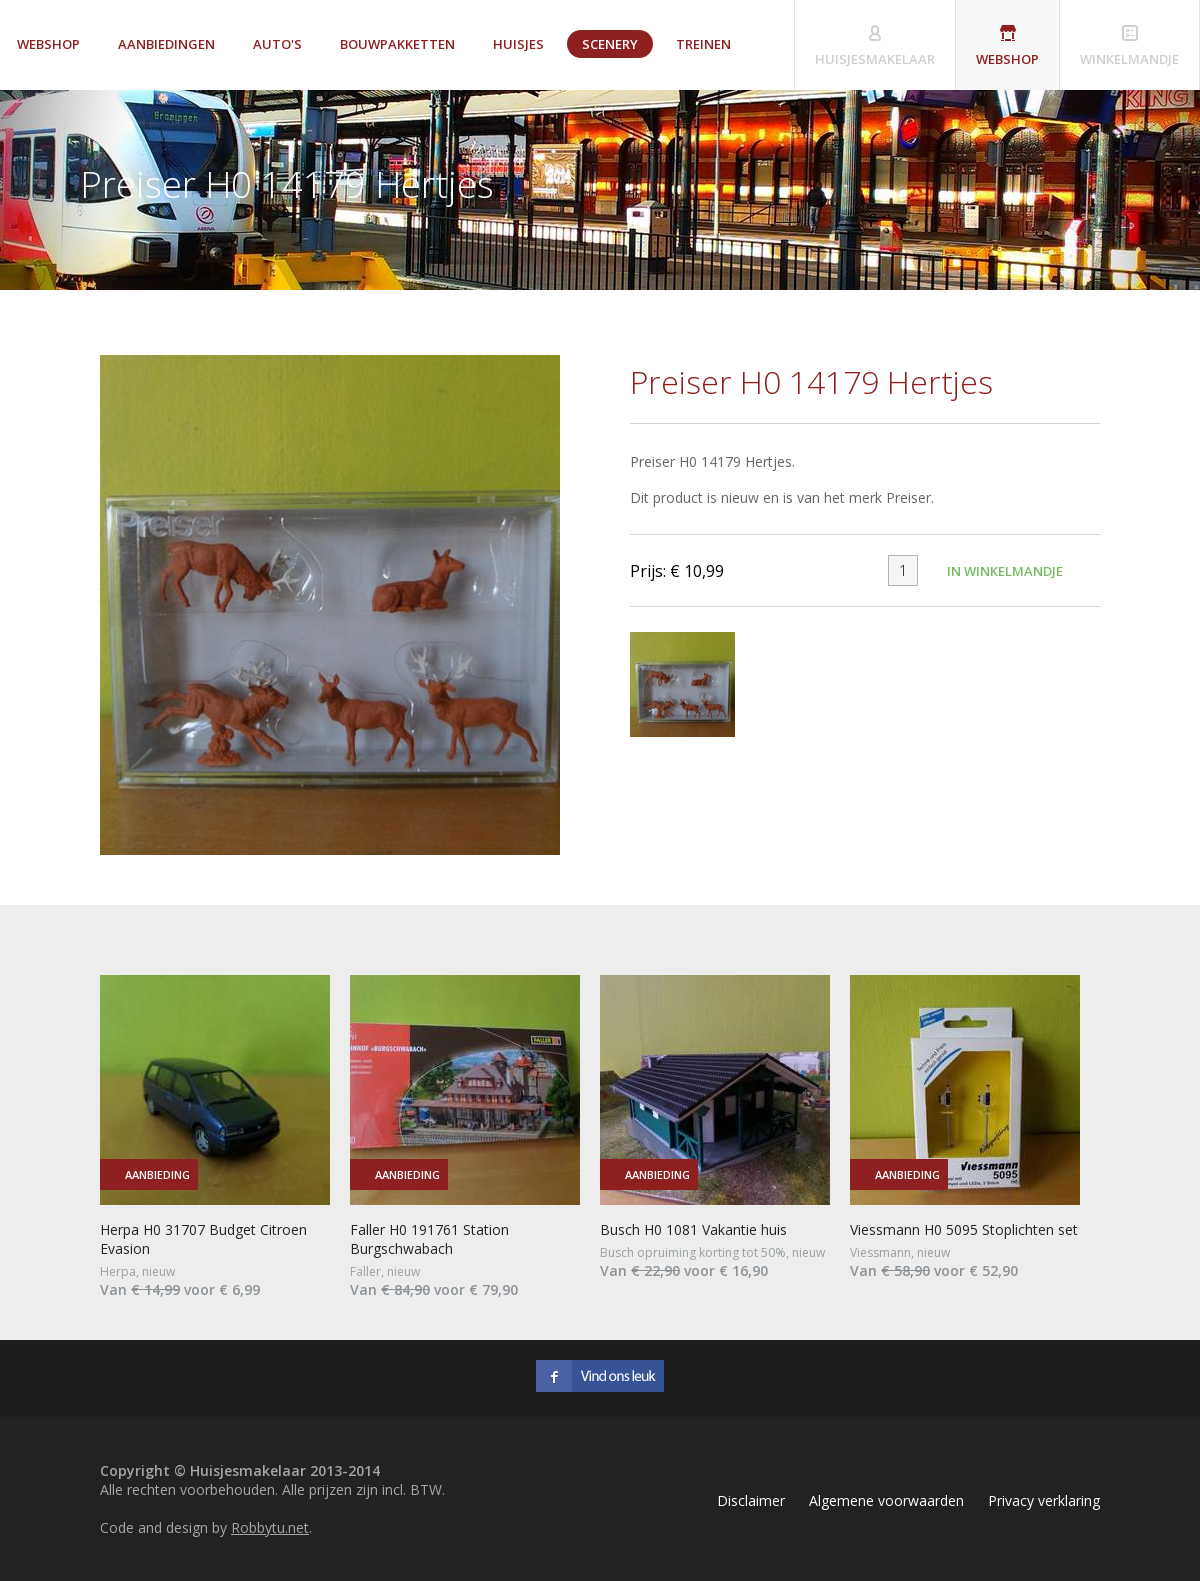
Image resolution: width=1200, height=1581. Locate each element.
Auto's (277, 44)
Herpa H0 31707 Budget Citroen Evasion (203, 1239)
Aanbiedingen (166, 44)
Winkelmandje (1129, 59)
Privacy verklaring (1044, 1500)
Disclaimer (751, 1500)
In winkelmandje (1005, 571)
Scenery (610, 44)
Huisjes (518, 44)
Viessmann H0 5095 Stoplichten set (964, 1229)
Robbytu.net (270, 1527)
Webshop (48, 44)
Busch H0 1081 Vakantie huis (693, 1229)
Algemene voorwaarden (886, 1500)
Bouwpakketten (397, 44)
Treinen (703, 44)
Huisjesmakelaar (875, 59)
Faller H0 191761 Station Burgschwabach (429, 1239)
